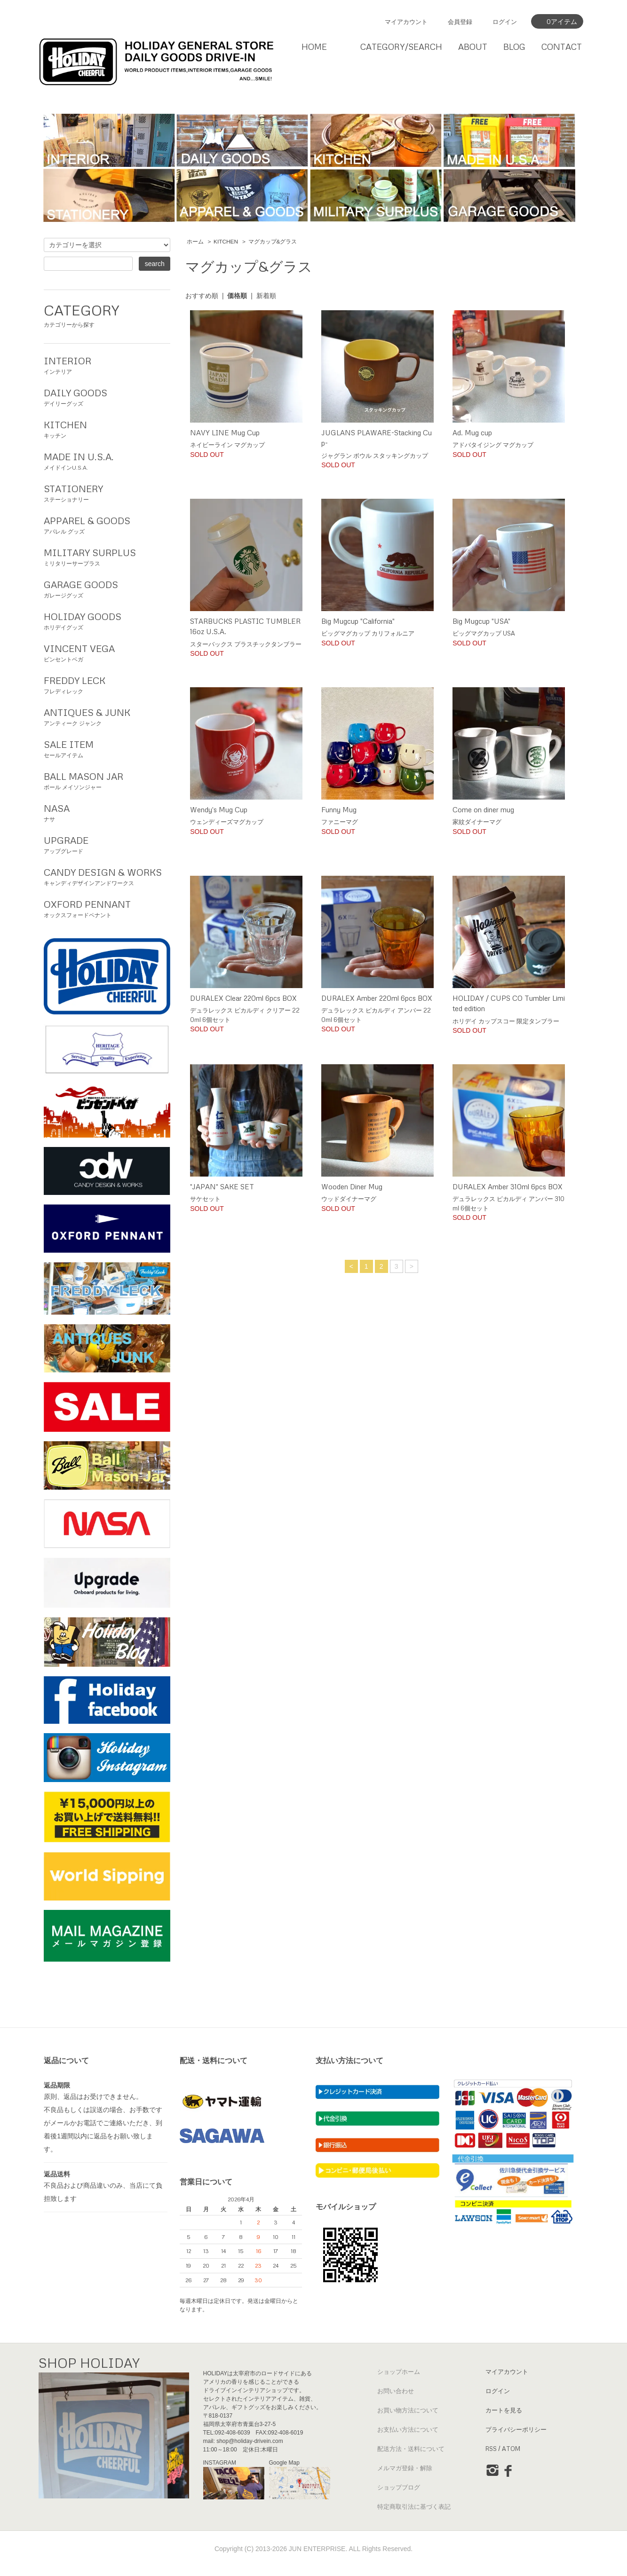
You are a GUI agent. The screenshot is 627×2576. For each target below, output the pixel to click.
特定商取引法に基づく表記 (414, 2506)
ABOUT (472, 46)
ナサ (107, 812)
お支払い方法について (407, 2429)
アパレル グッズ (107, 524)
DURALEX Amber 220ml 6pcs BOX (376, 998)
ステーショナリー (107, 492)
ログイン (504, 21)
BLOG (514, 46)
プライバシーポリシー (516, 2429)
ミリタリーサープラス (107, 556)
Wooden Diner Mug (351, 1186)
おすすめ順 (201, 295)
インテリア (107, 364)
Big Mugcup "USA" (481, 621)
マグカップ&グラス (272, 241)
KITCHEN (226, 241)
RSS (491, 2448)
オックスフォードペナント (107, 908)
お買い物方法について (407, 2410)
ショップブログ (398, 2487)
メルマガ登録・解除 (404, 2468)
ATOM (511, 2448)
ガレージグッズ (107, 588)
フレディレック (107, 684)
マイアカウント (406, 21)
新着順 (266, 295)
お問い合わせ (395, 2391)
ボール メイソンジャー (107, 780)
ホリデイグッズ (107, 620)
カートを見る (503, 2410)
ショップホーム (398, 2371)
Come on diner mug (483, 809)
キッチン (107, 428)
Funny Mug (339, 809)
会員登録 (460, 21)
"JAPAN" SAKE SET (222, 1186)
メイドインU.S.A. (107, 460)
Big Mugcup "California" (358, 621)
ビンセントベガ (107, 652)
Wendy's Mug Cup (218, 809)
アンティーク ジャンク (107, 716)
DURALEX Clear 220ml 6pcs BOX (243, 998)
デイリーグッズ (107, 396)
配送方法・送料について (410, 2448)
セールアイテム (107, 748)
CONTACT (561, 46)
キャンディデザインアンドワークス (107, 876)
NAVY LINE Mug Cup (225, 432)
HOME (314, 46)
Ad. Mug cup (472, 432)
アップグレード (107, 844)
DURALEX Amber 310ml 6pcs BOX (507, 1186)
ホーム (195, 241)
